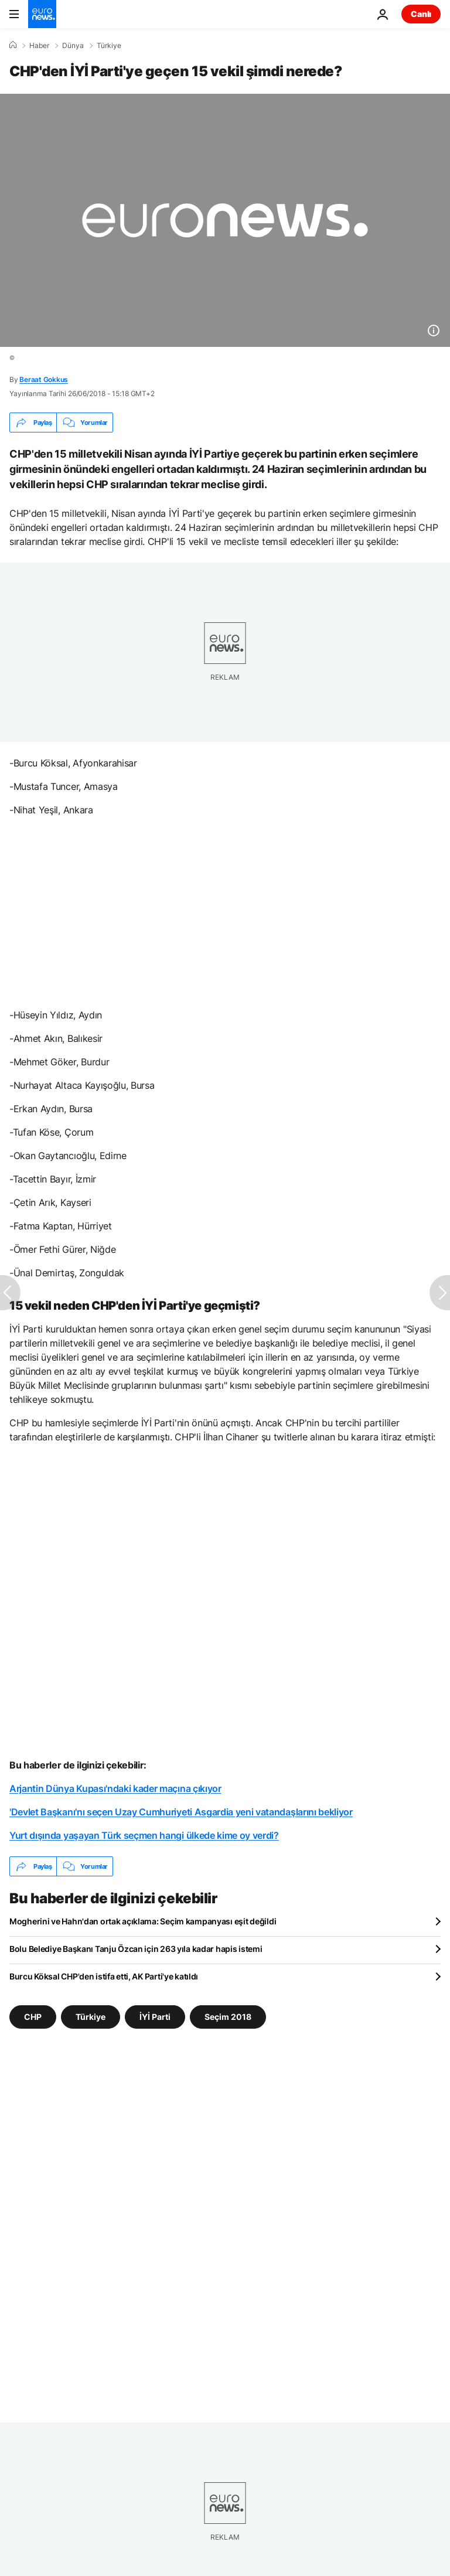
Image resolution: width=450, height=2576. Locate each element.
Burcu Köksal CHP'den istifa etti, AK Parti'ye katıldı (103, 1976)
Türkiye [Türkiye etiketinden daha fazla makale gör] (90, 2017)
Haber (39, 45)
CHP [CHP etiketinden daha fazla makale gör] (33, 2017)
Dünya (73, 45)
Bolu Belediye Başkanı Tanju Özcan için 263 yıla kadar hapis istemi (135, 1949)
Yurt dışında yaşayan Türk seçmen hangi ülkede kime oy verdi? (144, 1835)
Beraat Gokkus (43, 379)
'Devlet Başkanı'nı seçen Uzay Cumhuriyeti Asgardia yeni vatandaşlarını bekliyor (181, 1812)
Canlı (421, 14)
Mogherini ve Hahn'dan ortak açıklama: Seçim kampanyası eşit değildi (142, 1921)
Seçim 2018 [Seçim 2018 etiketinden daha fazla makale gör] (227, 2017)
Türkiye (109, 45)
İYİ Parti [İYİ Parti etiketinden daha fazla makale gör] (155, 2017)
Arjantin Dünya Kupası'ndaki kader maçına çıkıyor (115, 1788)
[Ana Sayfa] (12, 45)
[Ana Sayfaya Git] (42, 14)
